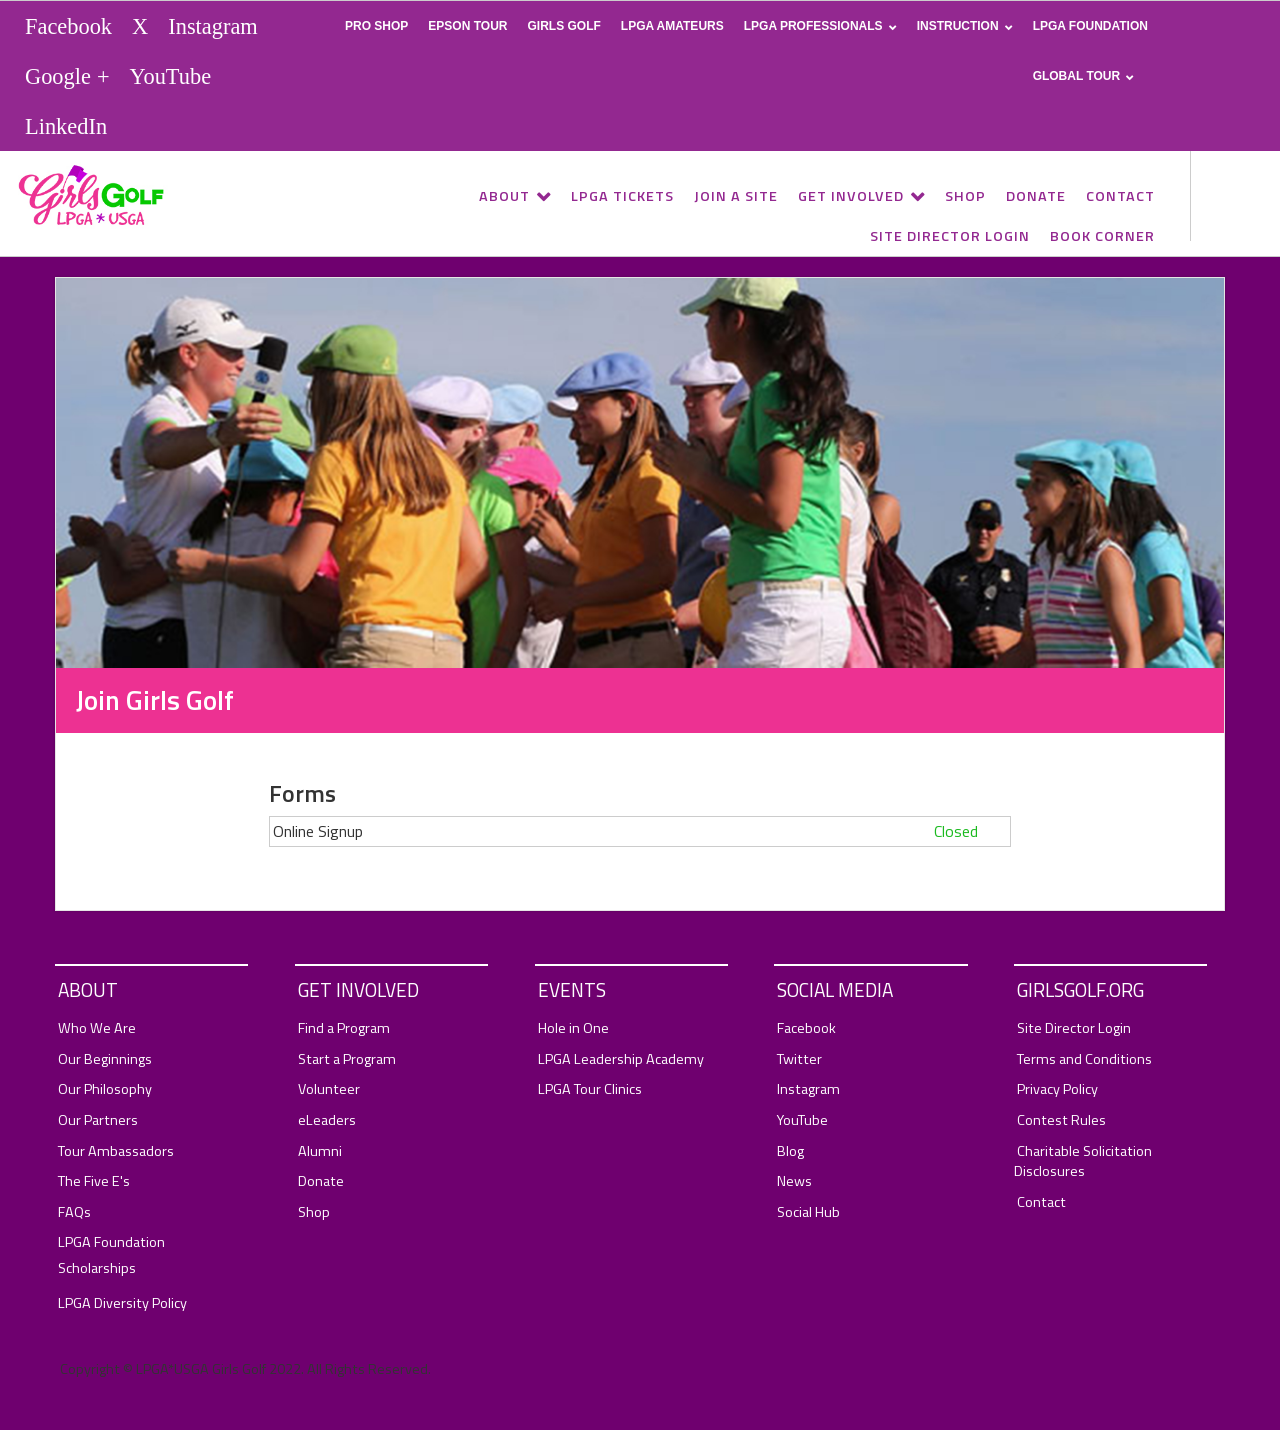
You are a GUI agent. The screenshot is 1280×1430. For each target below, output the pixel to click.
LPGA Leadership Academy (621, 1059)
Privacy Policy (1057, 1089)
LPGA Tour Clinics (590, 1089)
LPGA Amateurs (672, 26)
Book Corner (1102, 236)
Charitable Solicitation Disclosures (1083, 1161)
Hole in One (573, 1028)
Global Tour (1077, 76)
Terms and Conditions (1084, 1059)
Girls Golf (563, 26)
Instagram (213, 26)
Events (572, 989)
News (794, 1181)
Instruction (958, 26)
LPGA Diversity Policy (122, 1303)
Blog (790, 1151)
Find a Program (344, 1028)
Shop (965, 196)
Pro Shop (376, 26)
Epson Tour (467, 26)
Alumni (320, 1151)
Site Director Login (950, 236)
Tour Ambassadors (116, 1151)
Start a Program (347, 1059)
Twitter (799, 1059)
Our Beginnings (105, 1059)
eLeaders (327, 1120)
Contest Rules (1061, 1120)
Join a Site (736, 196)
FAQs (74, 1212)
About (504, 196)
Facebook (68, 26)
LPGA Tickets (622, 196)
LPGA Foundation (1090, 26)
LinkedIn (66, 126)
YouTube (171, 76)
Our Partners (98, 1120)
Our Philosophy (105, 1089)
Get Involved (851, 196)
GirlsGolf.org (1080, 989)
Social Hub (808, 1212)
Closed (956, 831)
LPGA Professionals (813, 26)
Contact (1120, 196)
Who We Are (97, 1028)
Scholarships (97, 1268)
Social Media (835, 989)
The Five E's (94, 1181)
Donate (1036, 196)
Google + (67, 76)
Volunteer (329, 1089)
